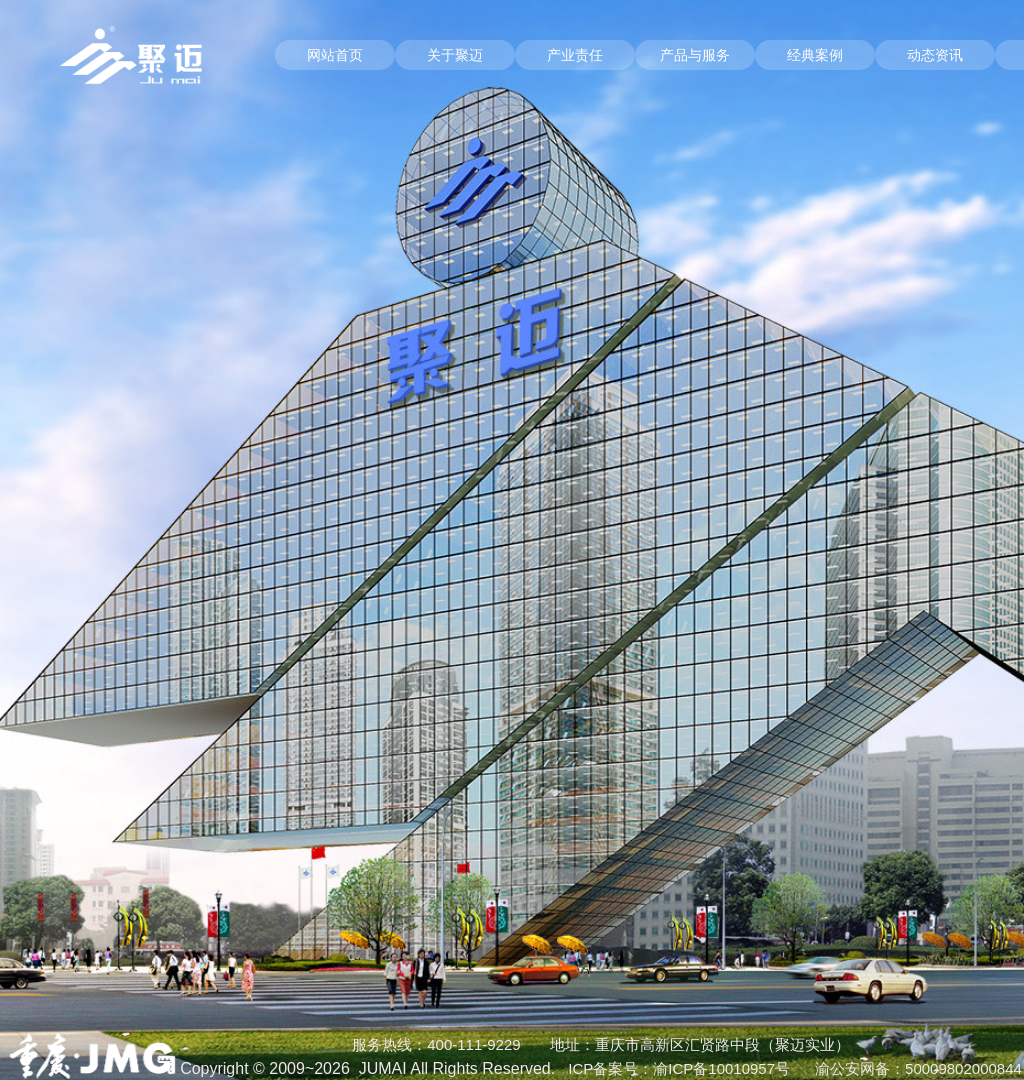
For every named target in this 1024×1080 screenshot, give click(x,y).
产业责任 (575, 55)
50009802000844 (963, 1068)
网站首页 (335, 55)
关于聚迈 (455, 55)
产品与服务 (695, 55)
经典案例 (815, 55)
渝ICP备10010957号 (721, 1068)
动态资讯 (935, 55)
